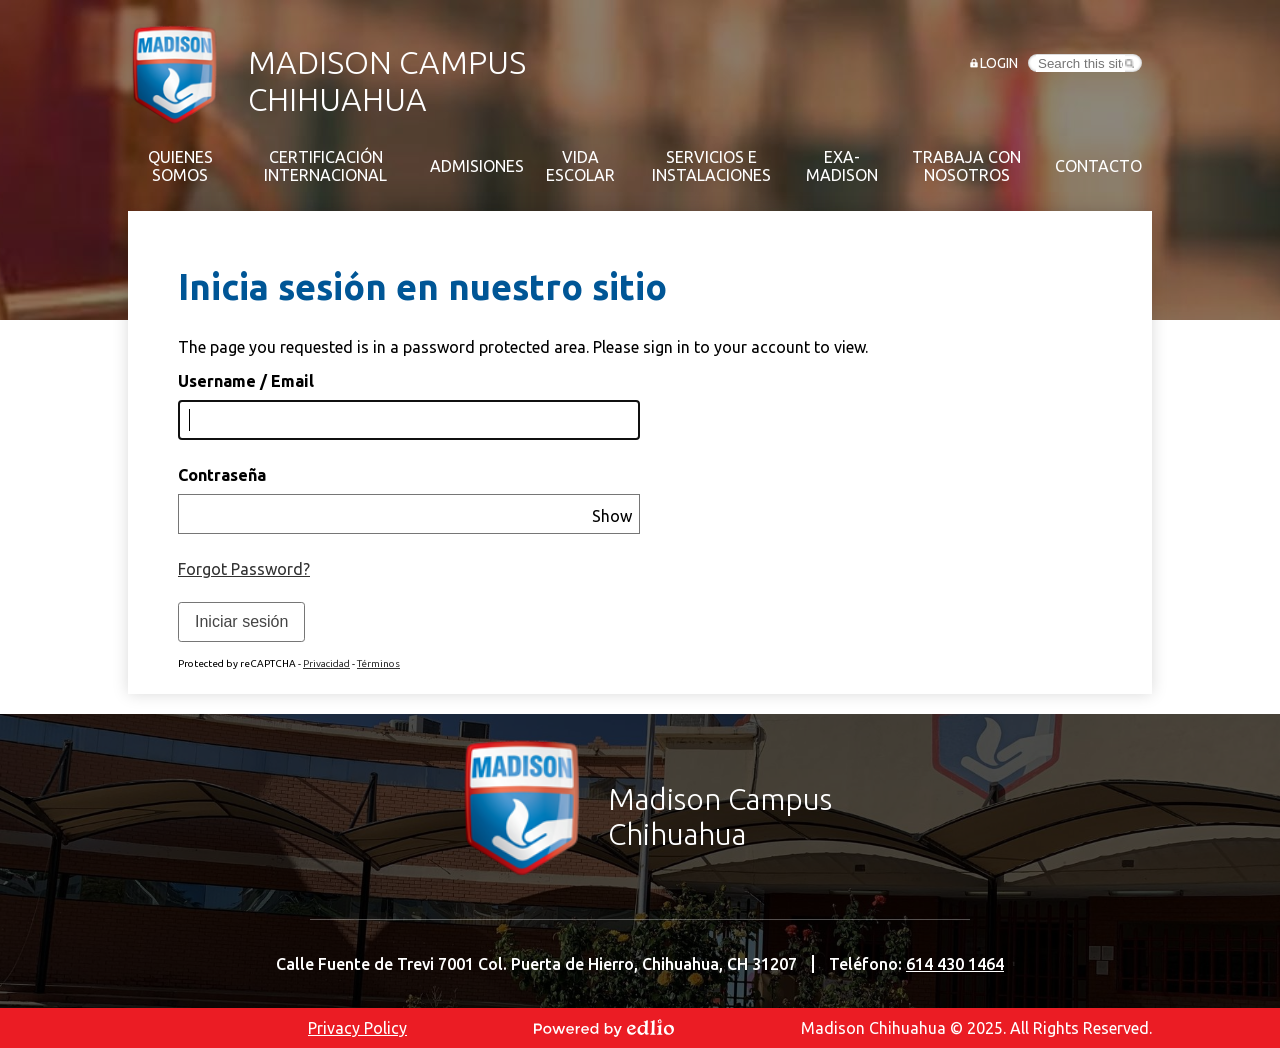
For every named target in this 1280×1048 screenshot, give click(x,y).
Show (612, 516)
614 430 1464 (955, 964)
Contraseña (222, 475)
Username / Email (246, 381)
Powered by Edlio (604, 1028)
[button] (180, 166)
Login (999, 63)
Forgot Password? (244, 569)
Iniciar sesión (241, 621)
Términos (378, 663)
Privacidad (326, 663)
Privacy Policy (357, 1028)
